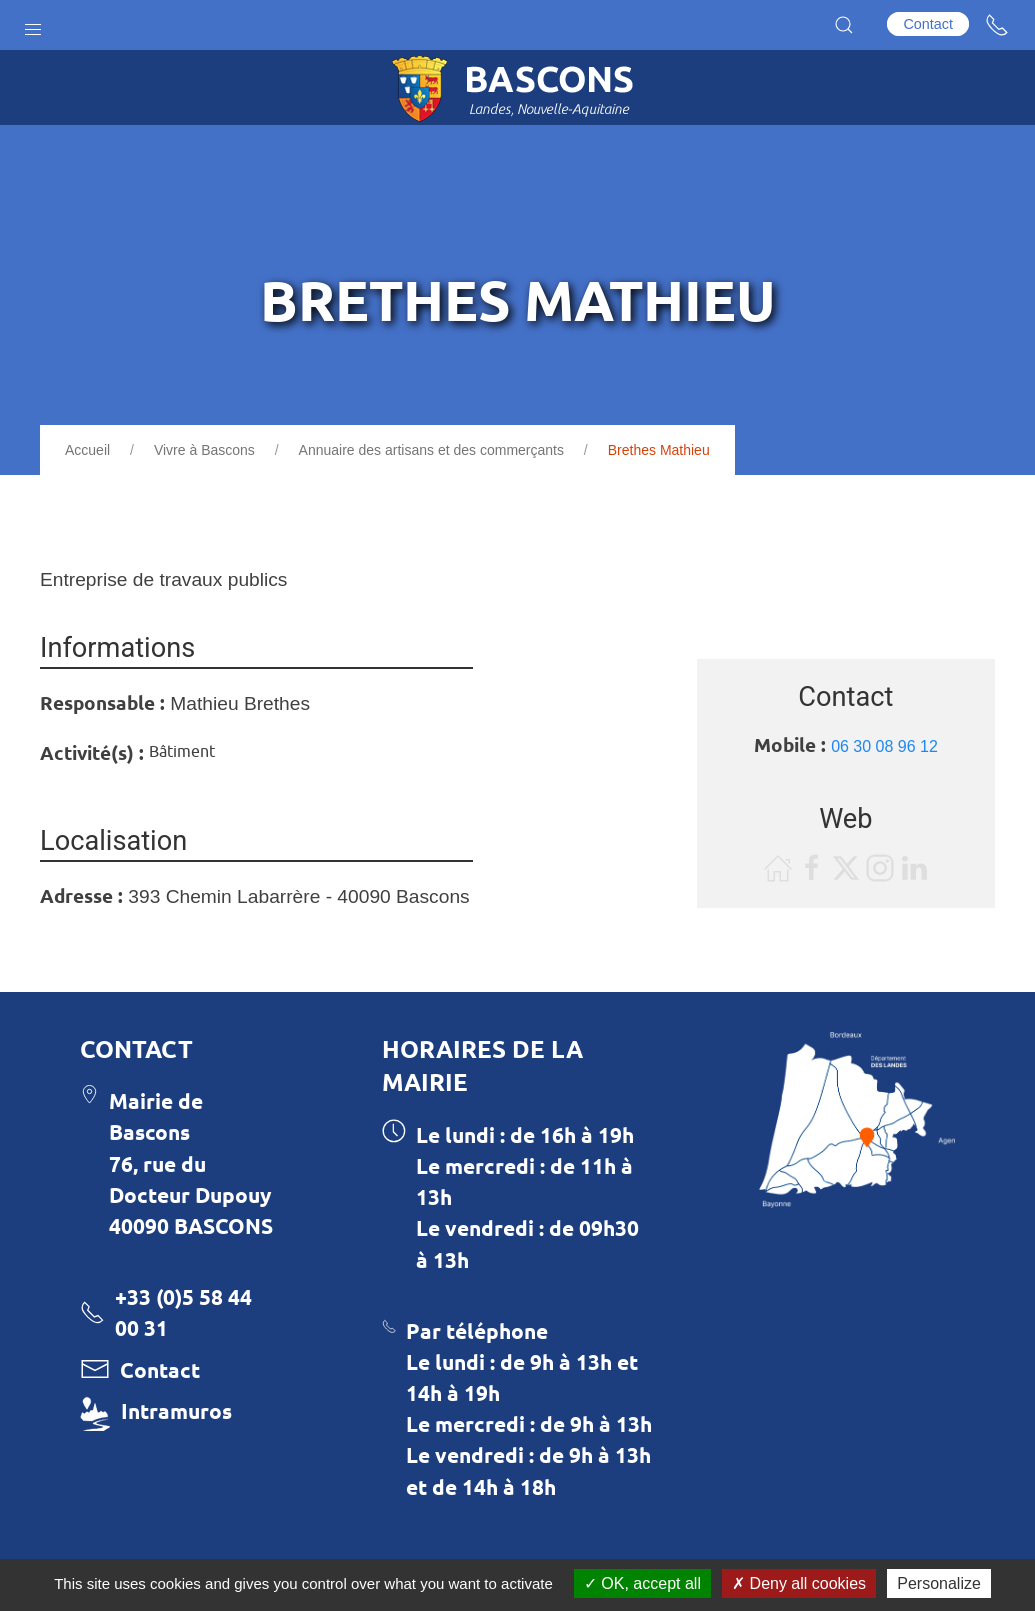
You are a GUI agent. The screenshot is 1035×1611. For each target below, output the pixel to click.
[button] (33, 25)
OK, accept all (642, 1583)
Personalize (939, 1583)
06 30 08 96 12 (884, 746)
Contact (928, 24)
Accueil (87, 450)
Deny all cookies (799, 1583)
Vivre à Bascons (204, 450)
